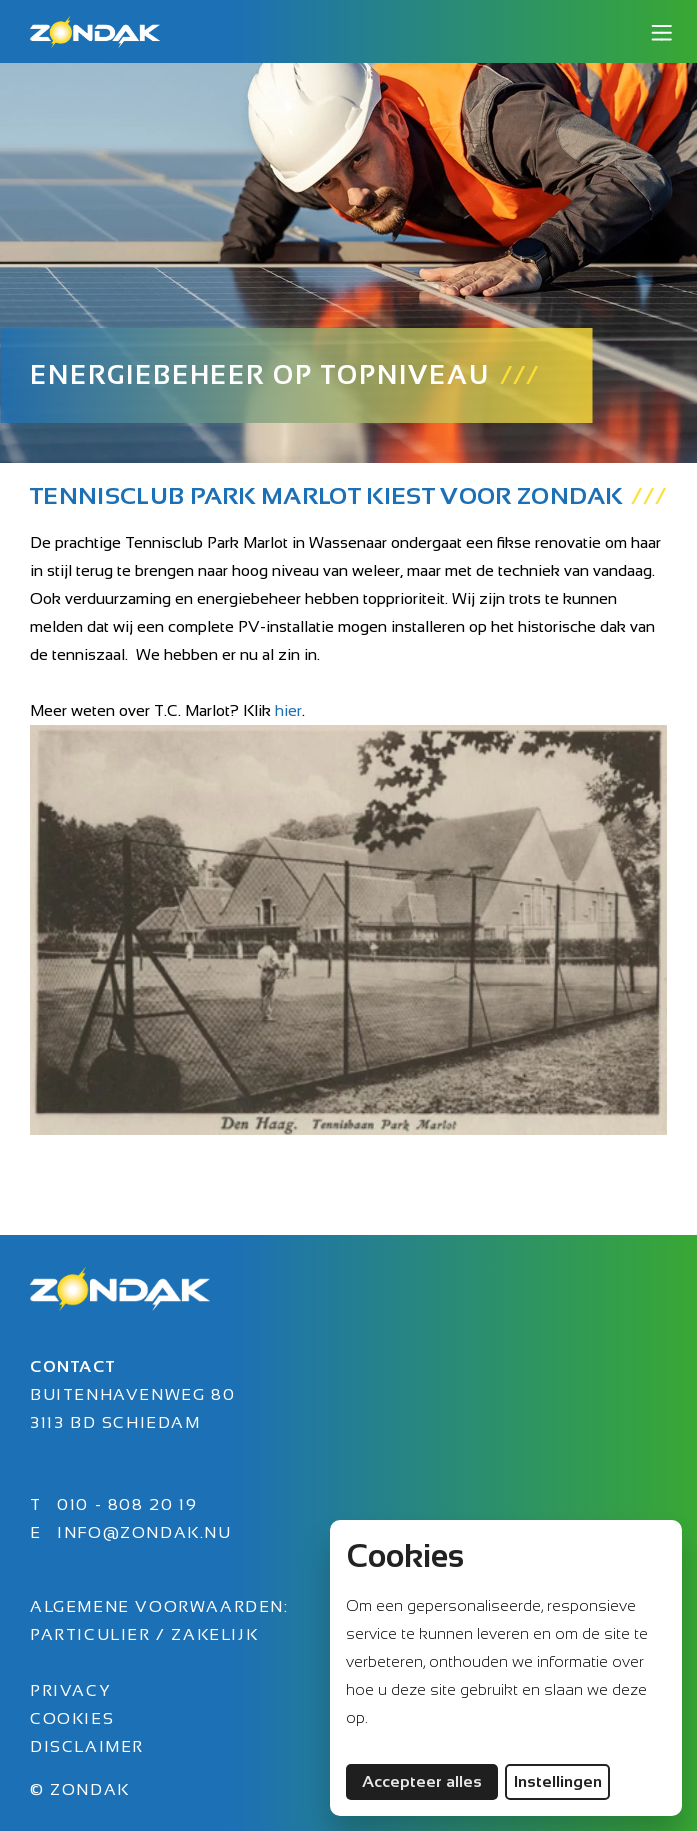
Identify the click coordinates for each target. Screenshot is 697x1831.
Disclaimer (87, 1746)
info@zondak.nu (144, 1532)
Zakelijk (214, 1634)
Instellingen (558, 1781)
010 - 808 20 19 (127, 1504)
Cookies (72, 1718)
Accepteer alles (430, 1781)
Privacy (70, 1690)
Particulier (93, 1634)
